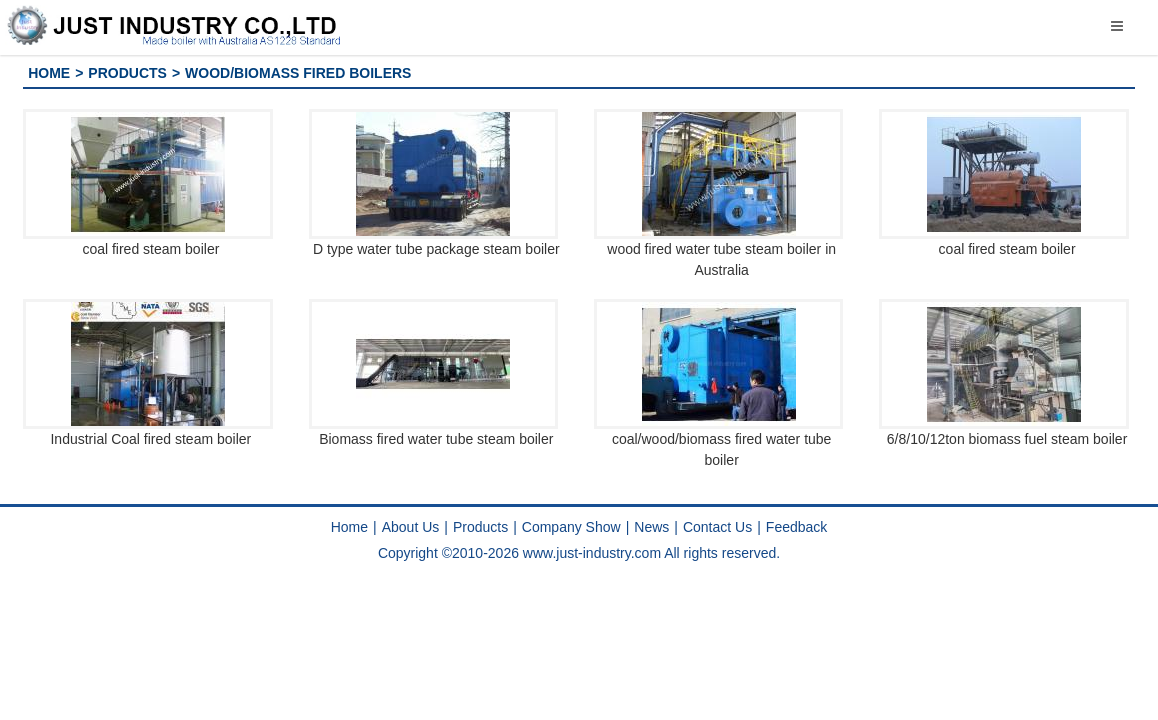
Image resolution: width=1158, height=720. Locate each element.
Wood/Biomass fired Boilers (298, 73)
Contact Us (717, 527)
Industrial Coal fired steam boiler (150, 439)
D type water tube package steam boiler (436, 249)
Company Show (571, 527)
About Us (411, 527)
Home (49, 73)
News (651, 527)
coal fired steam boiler (150, 249)
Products (127, 73)
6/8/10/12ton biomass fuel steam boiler (1007, 439)
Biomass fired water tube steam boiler (436, 439)
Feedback (796, 527)
